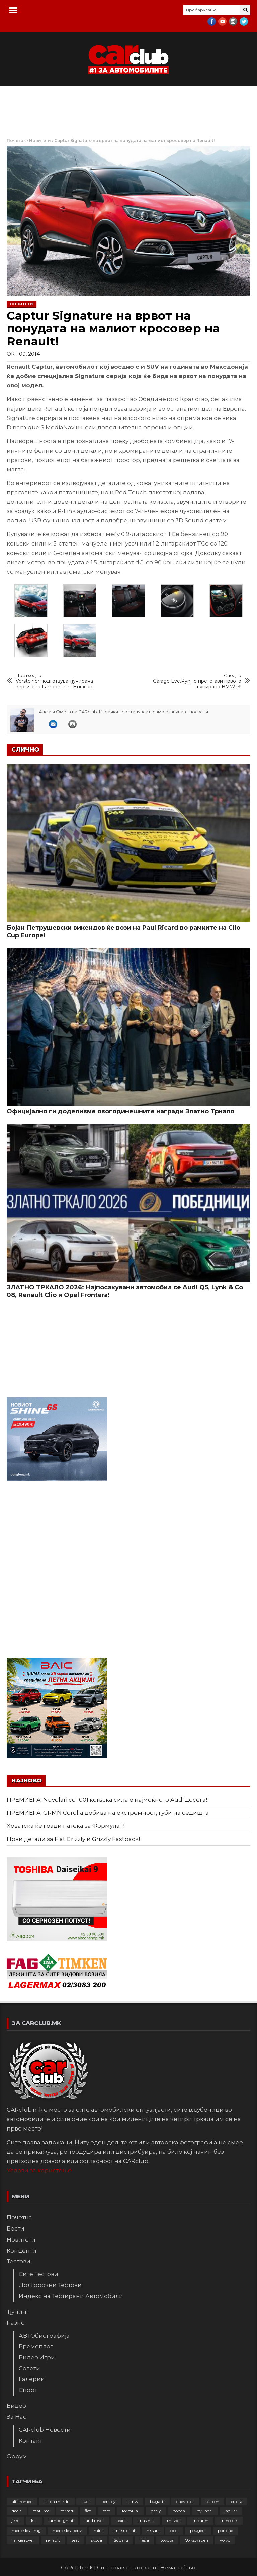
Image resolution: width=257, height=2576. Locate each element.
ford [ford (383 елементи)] (106, 2510)
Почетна (19, 2217)
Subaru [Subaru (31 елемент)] (121, 2540)
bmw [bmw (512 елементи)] (132, 2501)
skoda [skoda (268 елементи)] (96, 2540)
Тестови (18, 2261)
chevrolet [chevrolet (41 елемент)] (185, 2501)
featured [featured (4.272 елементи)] (41, 2510)
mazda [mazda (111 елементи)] (174, 2520)
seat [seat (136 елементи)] (75, 2540)
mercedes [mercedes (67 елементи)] (229, 2520)
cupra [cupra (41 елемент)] (236, 2501)
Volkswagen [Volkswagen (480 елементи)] (196, 2540)
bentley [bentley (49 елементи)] (108, 2501)
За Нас (16, 2416)
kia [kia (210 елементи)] (34, 2520)
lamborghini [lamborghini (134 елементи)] (61, 2520)
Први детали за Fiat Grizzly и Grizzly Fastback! (73, 1839)
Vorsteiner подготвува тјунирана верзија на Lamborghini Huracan (62, 681)
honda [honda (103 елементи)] (179, 2510)
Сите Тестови (38, 2274)
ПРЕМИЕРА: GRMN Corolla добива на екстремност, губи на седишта (108, 1812)
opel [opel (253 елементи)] (174, 2530)
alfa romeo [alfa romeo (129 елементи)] (22, 2501)
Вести (15, 2228)
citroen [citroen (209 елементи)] (212, 2501)
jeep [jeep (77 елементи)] (15, 2520)
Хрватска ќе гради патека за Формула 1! (65, 1825)
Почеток (16, 140)
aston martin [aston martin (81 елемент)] (57, 2501)
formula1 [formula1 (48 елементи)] (130, 2510)
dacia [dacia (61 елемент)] (17, 2510)
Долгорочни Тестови (50, 2285)
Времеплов (36, 2346)
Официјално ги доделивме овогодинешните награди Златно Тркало (120, 1111)
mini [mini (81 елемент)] (98, 2530)
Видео (16, 2405)
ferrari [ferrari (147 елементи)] (67, 2510)
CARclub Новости (45, 2429)
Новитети (40, 140)
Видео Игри (37, 2357)
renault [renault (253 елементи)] (53, 2540)
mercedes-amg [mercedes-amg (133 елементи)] (26, 2530)
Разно (16, 2322)
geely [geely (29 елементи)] (156, 2510)
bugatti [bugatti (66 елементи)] (157, 2501)
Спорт (28, 2390)
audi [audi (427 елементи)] (85, 2501)
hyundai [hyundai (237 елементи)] (205, 2510)
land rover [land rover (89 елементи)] (94, 2520)
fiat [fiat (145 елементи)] (88, 2510)
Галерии (32, 2379)
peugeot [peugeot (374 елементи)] (198, 2530)
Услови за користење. (40, 2170)
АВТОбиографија (44, 2335)
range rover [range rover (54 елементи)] (23, 2540)
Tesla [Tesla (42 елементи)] (144, 2540)
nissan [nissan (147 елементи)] (153, 2530)
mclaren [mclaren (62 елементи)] (200, 2520)
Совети (29, 2368)
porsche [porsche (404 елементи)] (225, 2530)
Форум (17, 2456)
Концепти (21, 2250)
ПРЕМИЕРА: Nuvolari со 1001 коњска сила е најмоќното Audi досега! (107, 1799)
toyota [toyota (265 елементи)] (167, 2540)
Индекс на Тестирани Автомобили (71, 2296)
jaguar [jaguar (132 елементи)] (231, 2510)
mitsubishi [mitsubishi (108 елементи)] (124, 2530)
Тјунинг (18, 2311)
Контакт (30, 2440)
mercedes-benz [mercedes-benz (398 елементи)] (67, 2530)
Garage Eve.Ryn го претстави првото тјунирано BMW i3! (194, 681)
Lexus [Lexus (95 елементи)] (121, 2520)
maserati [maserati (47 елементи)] (146, 2520)
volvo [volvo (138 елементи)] (225, 2540)
